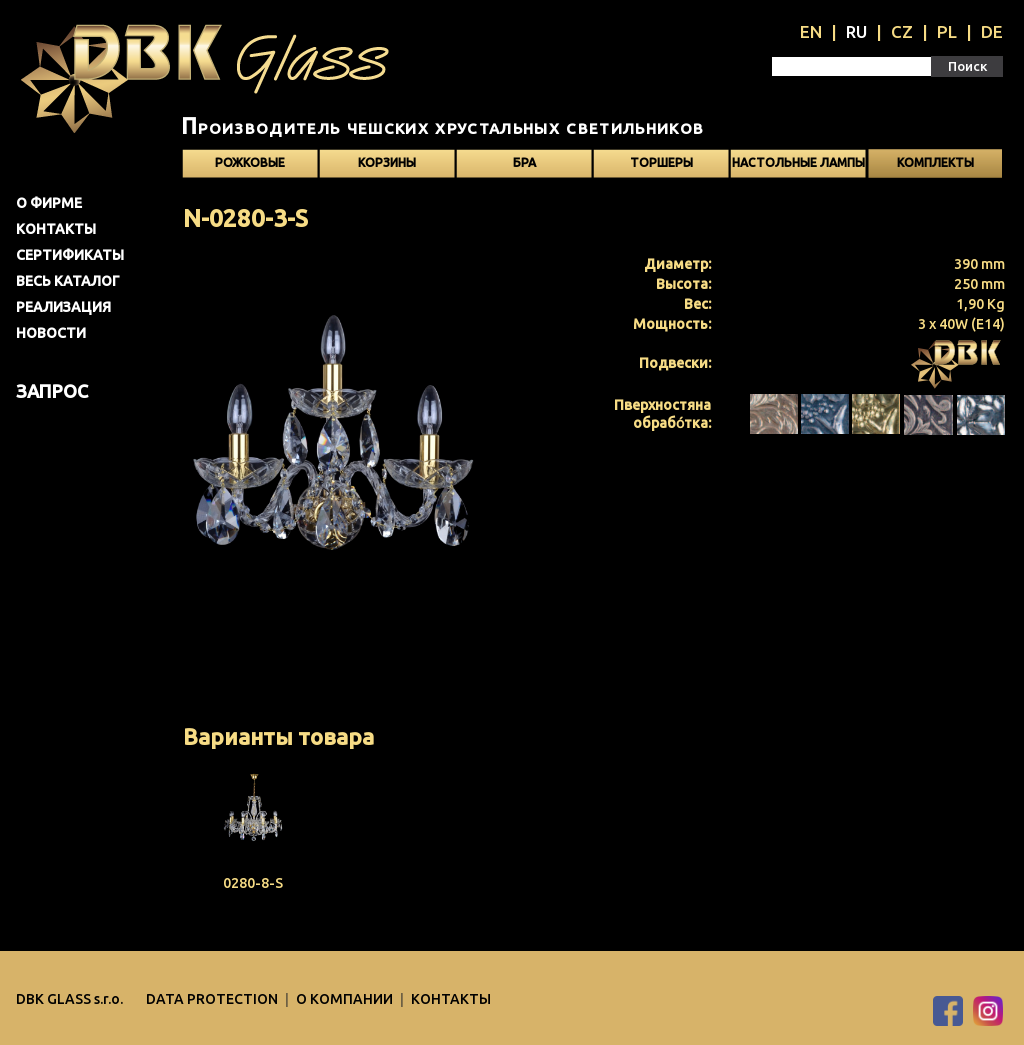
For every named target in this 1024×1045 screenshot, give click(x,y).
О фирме (49, 203)
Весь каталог (68, 281)
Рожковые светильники (250, 167)
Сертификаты (70, 255)
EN (811, 31)
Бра (524, 162)
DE (992, 31)
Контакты (56, 229)
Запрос (52, 391)
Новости (51, 333)
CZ (902, 31)
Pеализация (63, 307)
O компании (346, 999)
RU (856, 31)
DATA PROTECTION (213, 999)
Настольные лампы (798, 162)
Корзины (387, 162)
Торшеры (661, 162)
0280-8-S (253, 883)
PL (947, 31)
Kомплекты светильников (935, 167)
